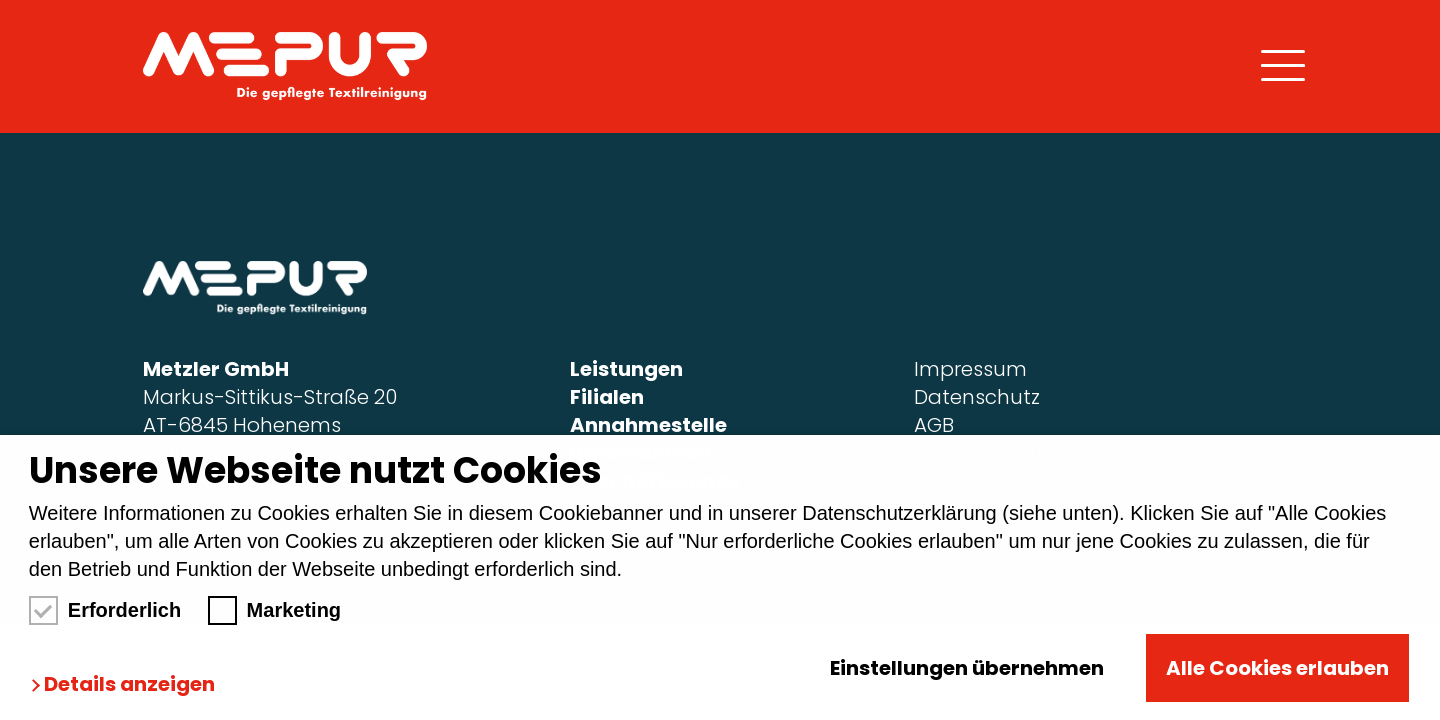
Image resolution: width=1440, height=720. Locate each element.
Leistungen (626, 369)
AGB (934, 425)
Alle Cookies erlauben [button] (1277, 668)
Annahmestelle (648, 425)
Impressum (970, 369)
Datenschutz (977, 397)
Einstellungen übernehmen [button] (967, 668)
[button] (128, 685)
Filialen (607, 397)
